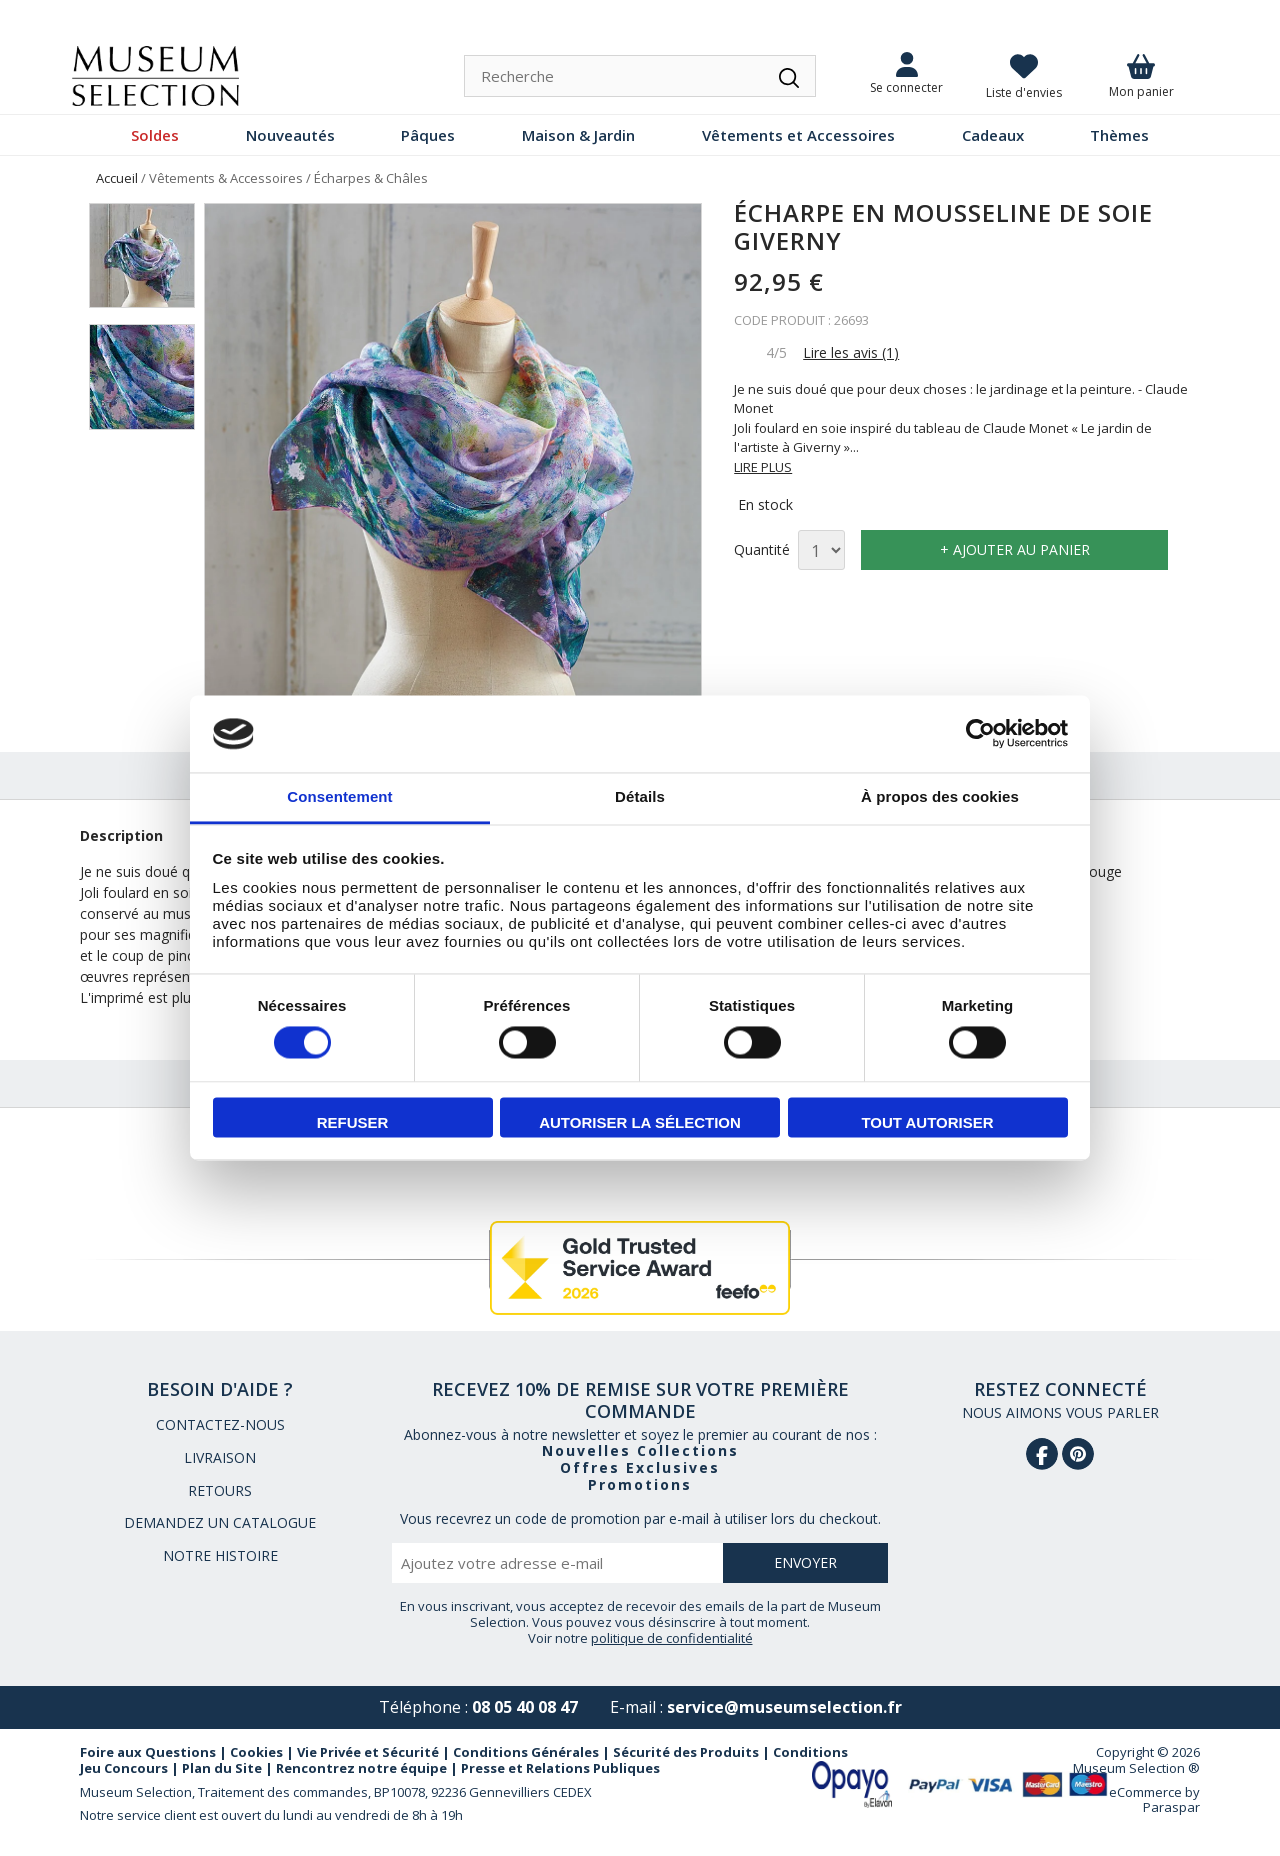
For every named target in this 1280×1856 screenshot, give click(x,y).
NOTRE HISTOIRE (220, 1555)
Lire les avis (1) (851, 352)
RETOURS (220, 1490)
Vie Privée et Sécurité (368, 1752)
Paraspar (1171, 1807)
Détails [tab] (640, 796)
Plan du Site (222, 1768)
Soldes (155, 135)
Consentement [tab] (339, 796)
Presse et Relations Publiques (560, 1768)
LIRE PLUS (763, 467)
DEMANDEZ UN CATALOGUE (220, 1522)
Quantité (762, 550)
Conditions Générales (526, 1752)
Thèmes (1119, 135)
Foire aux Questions (148, 1752)
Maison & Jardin (578, 135)
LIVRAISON (220, 1457)
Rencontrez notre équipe (361, 1768)
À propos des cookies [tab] (940, 796)
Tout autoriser (927, 1122)
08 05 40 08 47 (525, 1707)
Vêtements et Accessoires (798, 135)
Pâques (428, 135)
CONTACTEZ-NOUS (220, 1424)
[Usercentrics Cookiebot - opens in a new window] (980, 734)
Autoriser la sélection (640, 1122)
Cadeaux (993, 135)
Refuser (353, 1122)
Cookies (256, 1752)
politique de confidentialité (672, 1638)
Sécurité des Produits (686, 1752)
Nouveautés (290, 135)
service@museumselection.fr (784, 1707)
